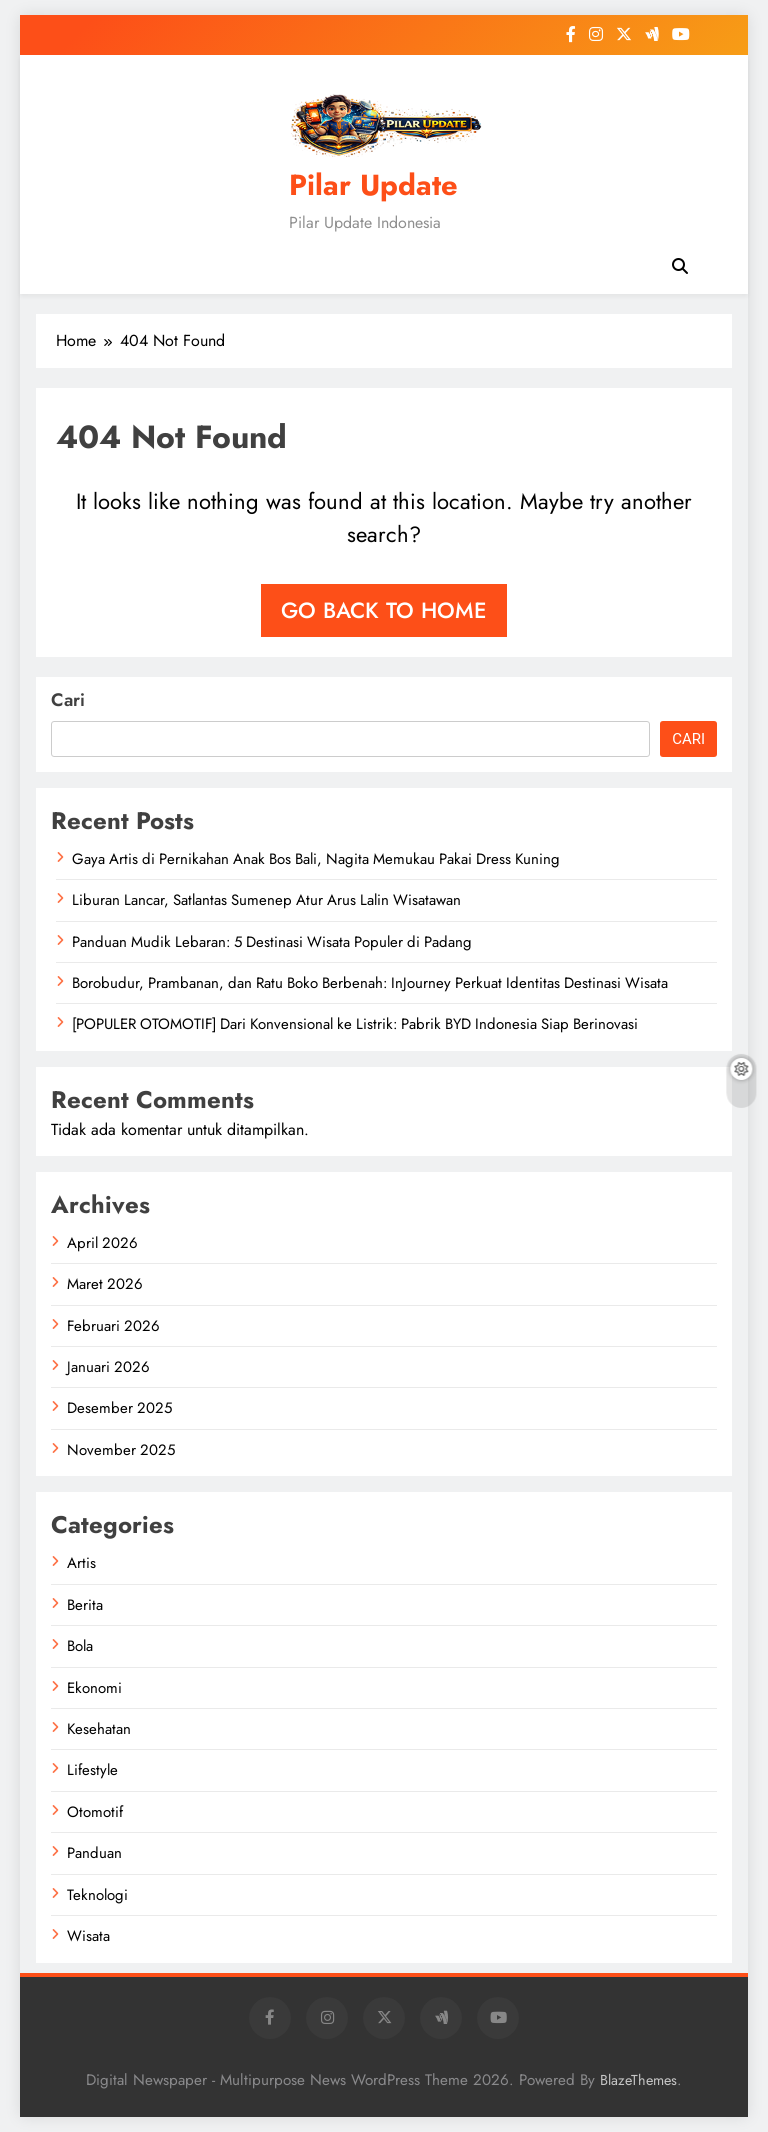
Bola (80, 1646)
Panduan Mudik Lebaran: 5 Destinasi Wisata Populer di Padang (272, 942)
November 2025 (121, 1450)
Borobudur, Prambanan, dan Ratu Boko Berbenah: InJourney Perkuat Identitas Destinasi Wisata (370, 983)
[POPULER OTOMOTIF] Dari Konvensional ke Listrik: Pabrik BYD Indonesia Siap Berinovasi (355, 1024)
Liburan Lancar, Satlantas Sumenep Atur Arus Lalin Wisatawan (266, 900)
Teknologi (97, 1895)
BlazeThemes (638, 2080)
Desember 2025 (119, 1408)
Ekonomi (94, 1688)
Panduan (94, 1853)
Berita (85, 1605)
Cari (68, 700)
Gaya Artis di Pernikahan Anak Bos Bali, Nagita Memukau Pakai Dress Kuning (316, 859)
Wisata (88, 1936)
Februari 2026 (113, 1326)
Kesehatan (99, 1729)
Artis (81, 1563)
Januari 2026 (108, 1367)
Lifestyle (92, 1770)
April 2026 (102, 1243)
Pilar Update (373, 185)
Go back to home (384, 610)
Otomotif (95, 1812)
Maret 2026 (105, 1284)
